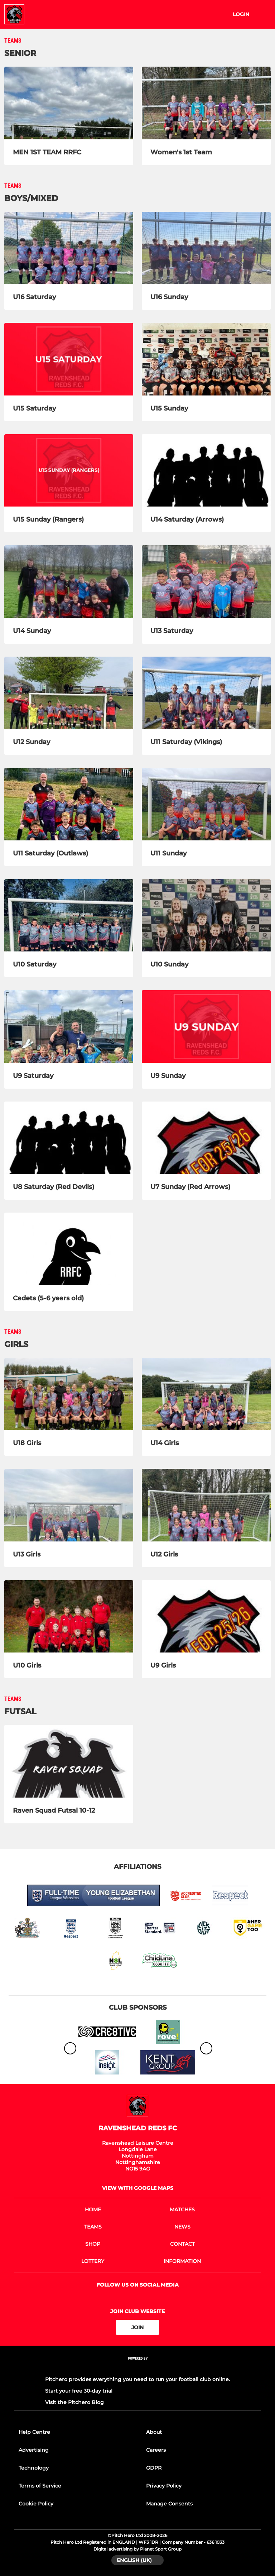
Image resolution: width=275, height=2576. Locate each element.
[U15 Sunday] (206, 359)
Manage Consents (169, 2503)
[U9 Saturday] (68, 1026)
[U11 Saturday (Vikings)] (206, 693)
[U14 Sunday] (68, 581)
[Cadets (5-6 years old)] (68, 1249)
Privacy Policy (164, 2486)
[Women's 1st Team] (206, 103)
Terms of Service (40, 2486)
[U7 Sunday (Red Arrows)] (206, 1138)
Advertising (34, 2450)
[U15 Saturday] (68, 359)
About (154, 2432)
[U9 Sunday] (206, 1026)
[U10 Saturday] (68, 915)
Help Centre (34, 2432)
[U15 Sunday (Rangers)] (68, 470)
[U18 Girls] (68, 1394)
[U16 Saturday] (68, 248)
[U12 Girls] (206, 1505)
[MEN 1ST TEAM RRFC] (68, 103)
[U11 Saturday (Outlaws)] (68, 804)
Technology (34, 2468)
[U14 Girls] (206, 1394)
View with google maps (137, 2188)
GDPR (153, 2468)
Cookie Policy (36, 2503)
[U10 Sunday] (206, 915)
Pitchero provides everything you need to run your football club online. (137, 2379)
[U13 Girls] (68, 1505)
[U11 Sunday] (206, 804)
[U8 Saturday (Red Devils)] (68, 1138)
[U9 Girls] (206, 1616)
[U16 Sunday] (206, 248)
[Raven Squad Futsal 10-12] (68, 1761)
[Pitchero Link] (137, 2368)
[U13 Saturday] (206, 581)
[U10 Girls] (68, 1616)
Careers (156, 2450)
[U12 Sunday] (68, 693)
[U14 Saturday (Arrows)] (206, 470)
